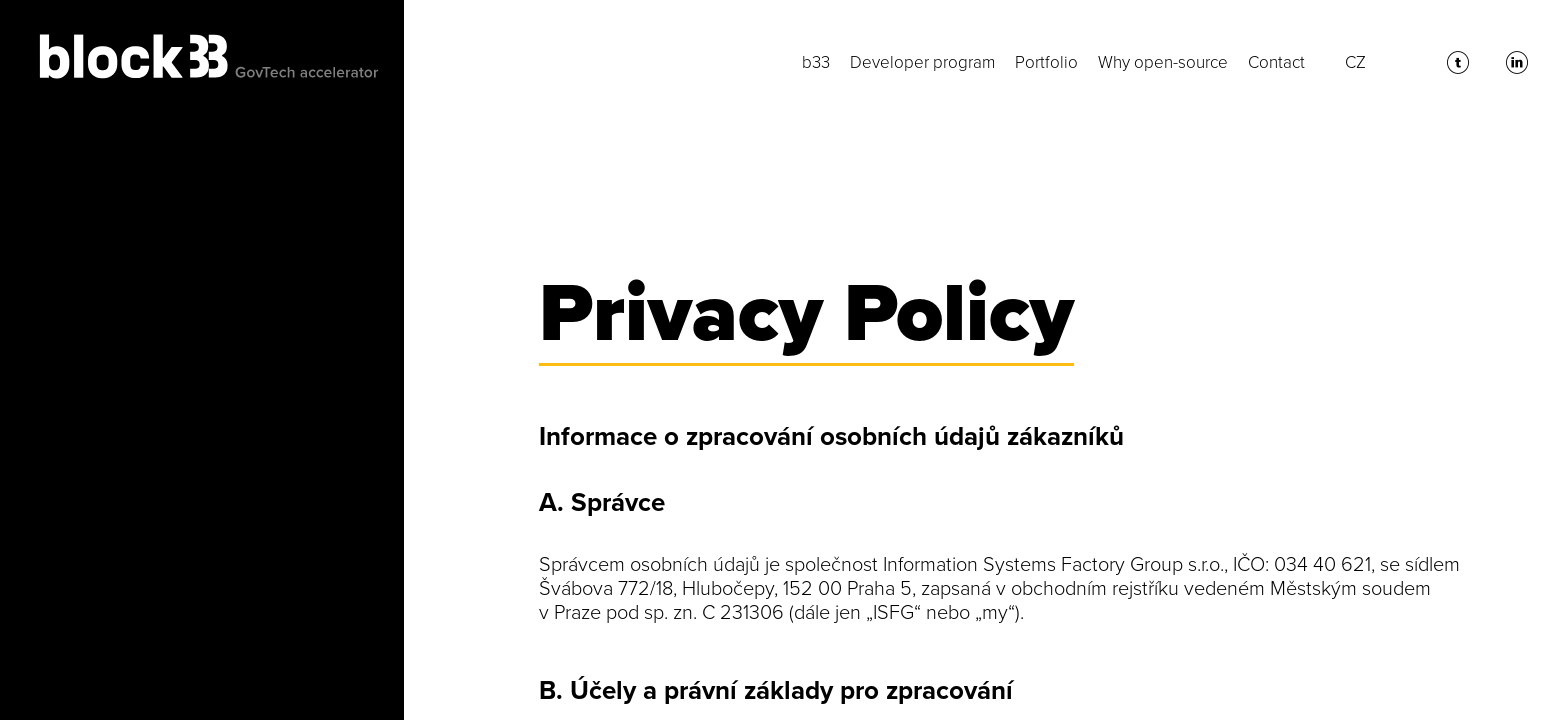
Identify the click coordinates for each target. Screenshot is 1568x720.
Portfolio (1046, 62)
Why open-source (1163, 62)
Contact (1276, 62)
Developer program (922, 62)
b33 (816, 62)
